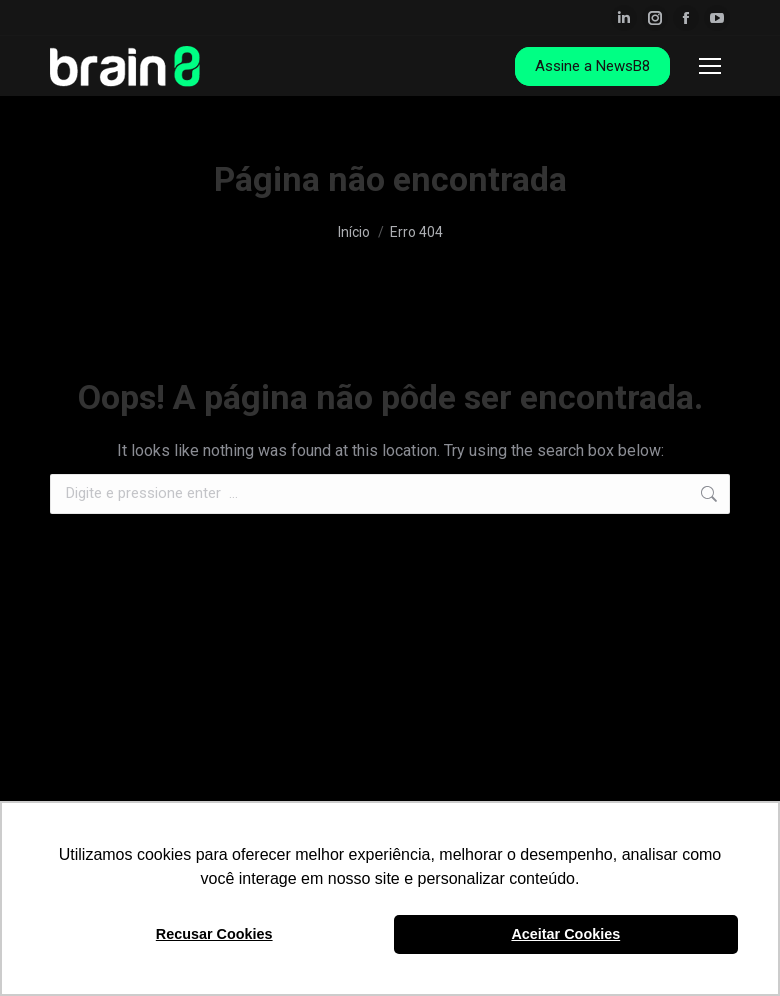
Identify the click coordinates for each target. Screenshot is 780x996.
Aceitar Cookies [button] (565, 934)
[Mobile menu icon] (710, 66)
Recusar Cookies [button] (214, 934)
